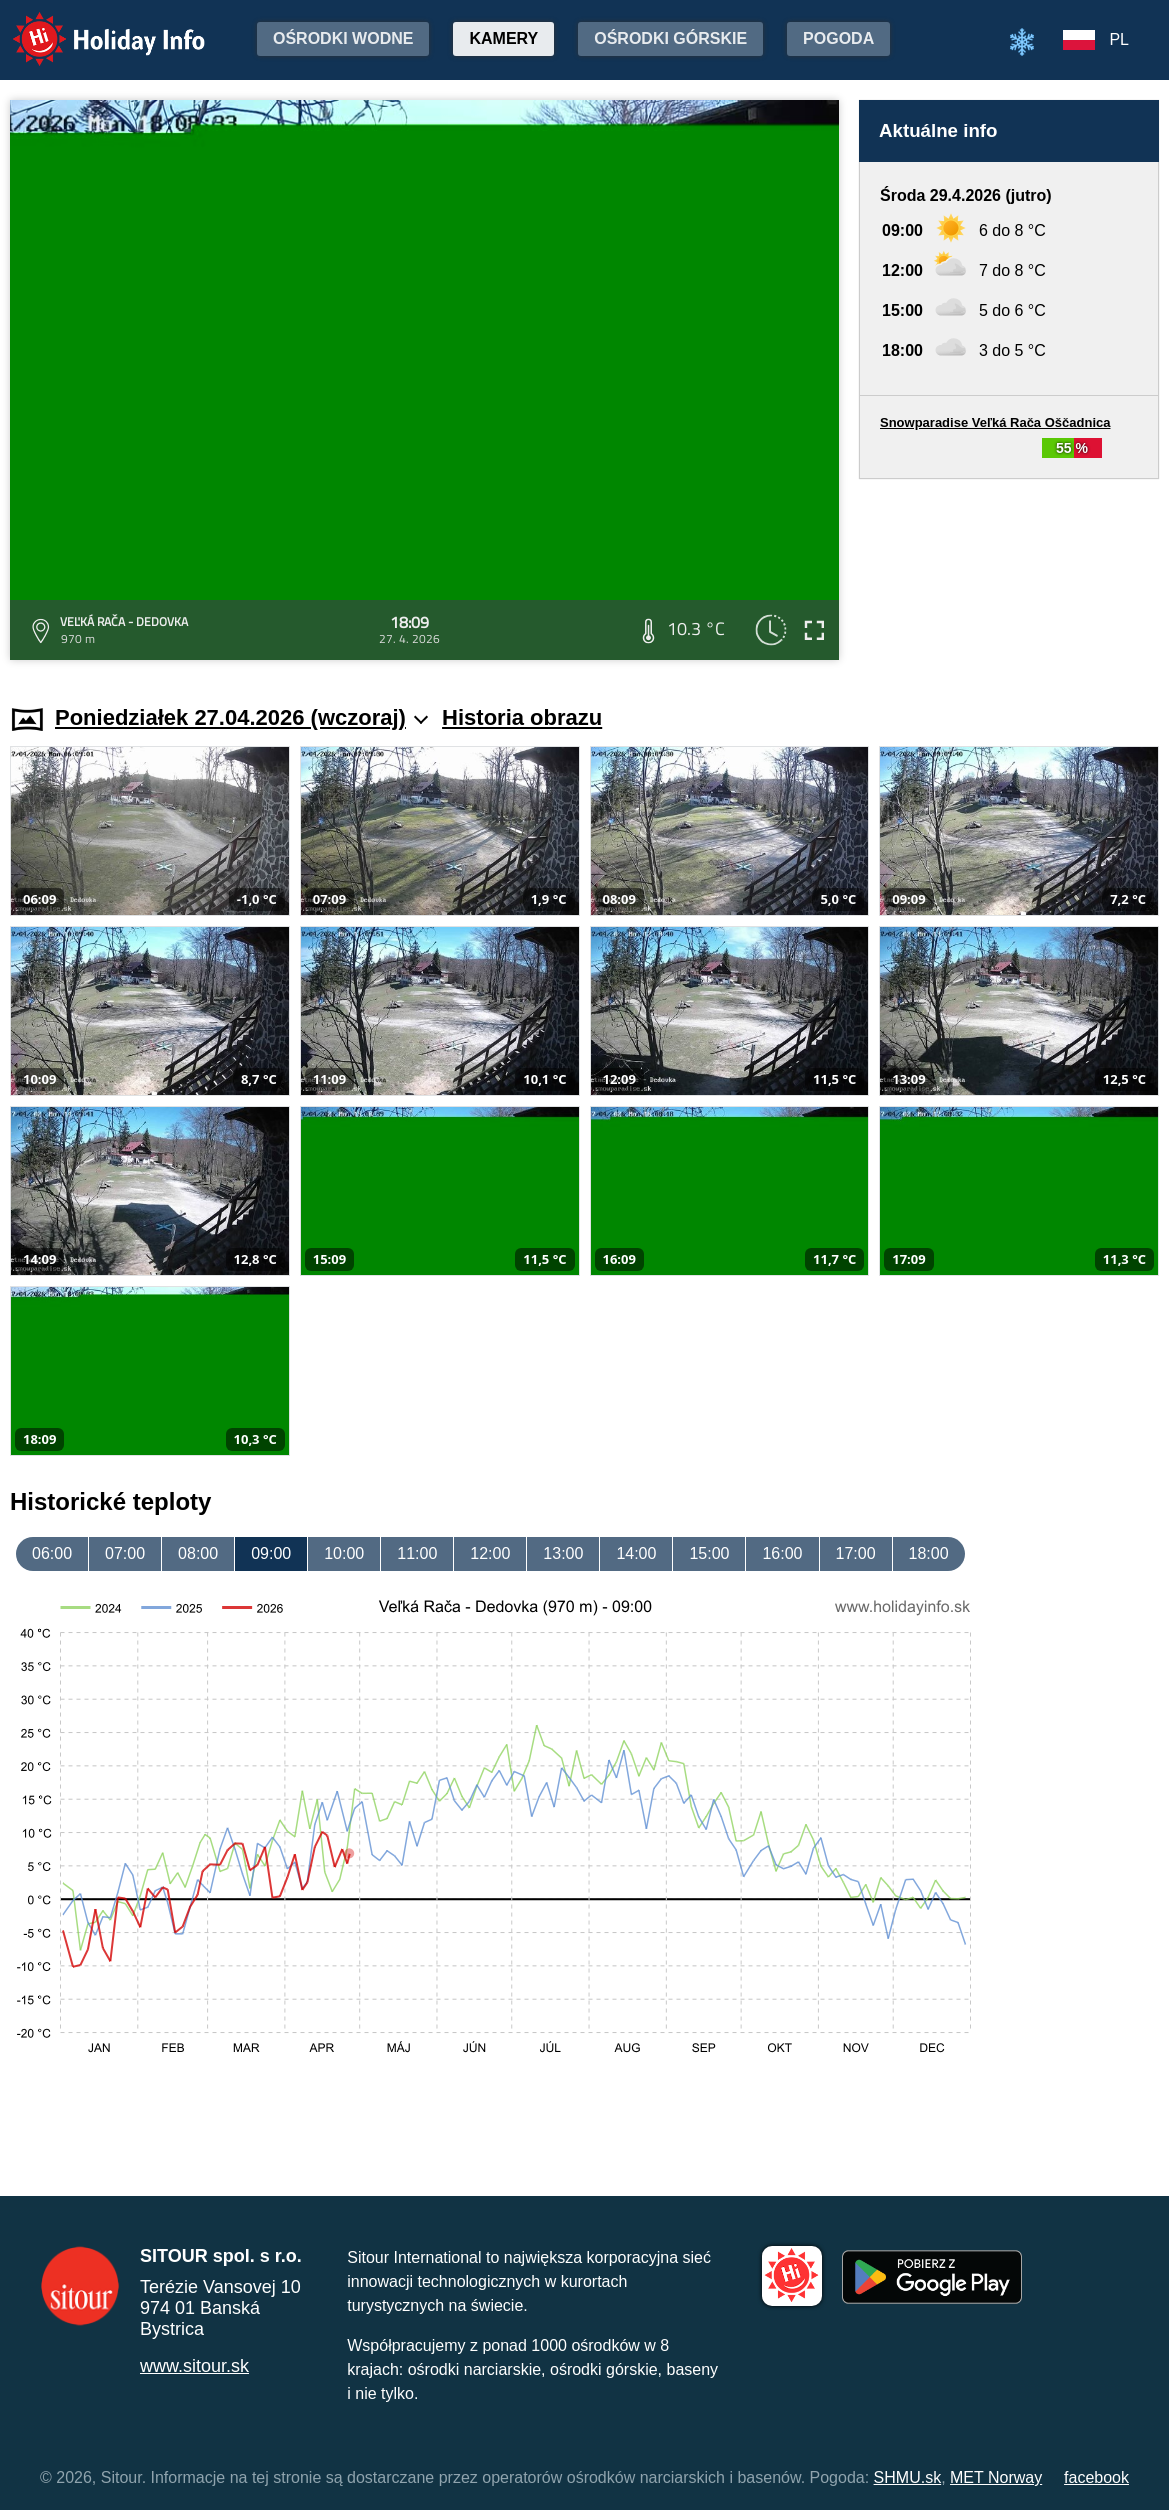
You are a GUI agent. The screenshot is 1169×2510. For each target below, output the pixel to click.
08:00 (198, 1553)
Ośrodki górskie (670, 38)
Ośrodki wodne (343, 38)
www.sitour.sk (194, 2366)
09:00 (271, 1553)
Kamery (503, 38)
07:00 (125, 1553)
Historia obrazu (522, 717)
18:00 (929, 1553)
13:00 (563, 1553)
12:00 (490, 1553)
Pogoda (838, 38)
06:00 (52, 1553)
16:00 (782, 1553)
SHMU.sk (908, 2477)
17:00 (856, 1553)
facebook (1096, 2477)
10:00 (344, 1553)
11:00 (417, 1553)
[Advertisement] (1009, 572)
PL (1119, 39)
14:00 (636, 1553)
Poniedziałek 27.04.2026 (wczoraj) (241, 717)
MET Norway (996, 2477)
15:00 (709, 1553)
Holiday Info (90, 25)
